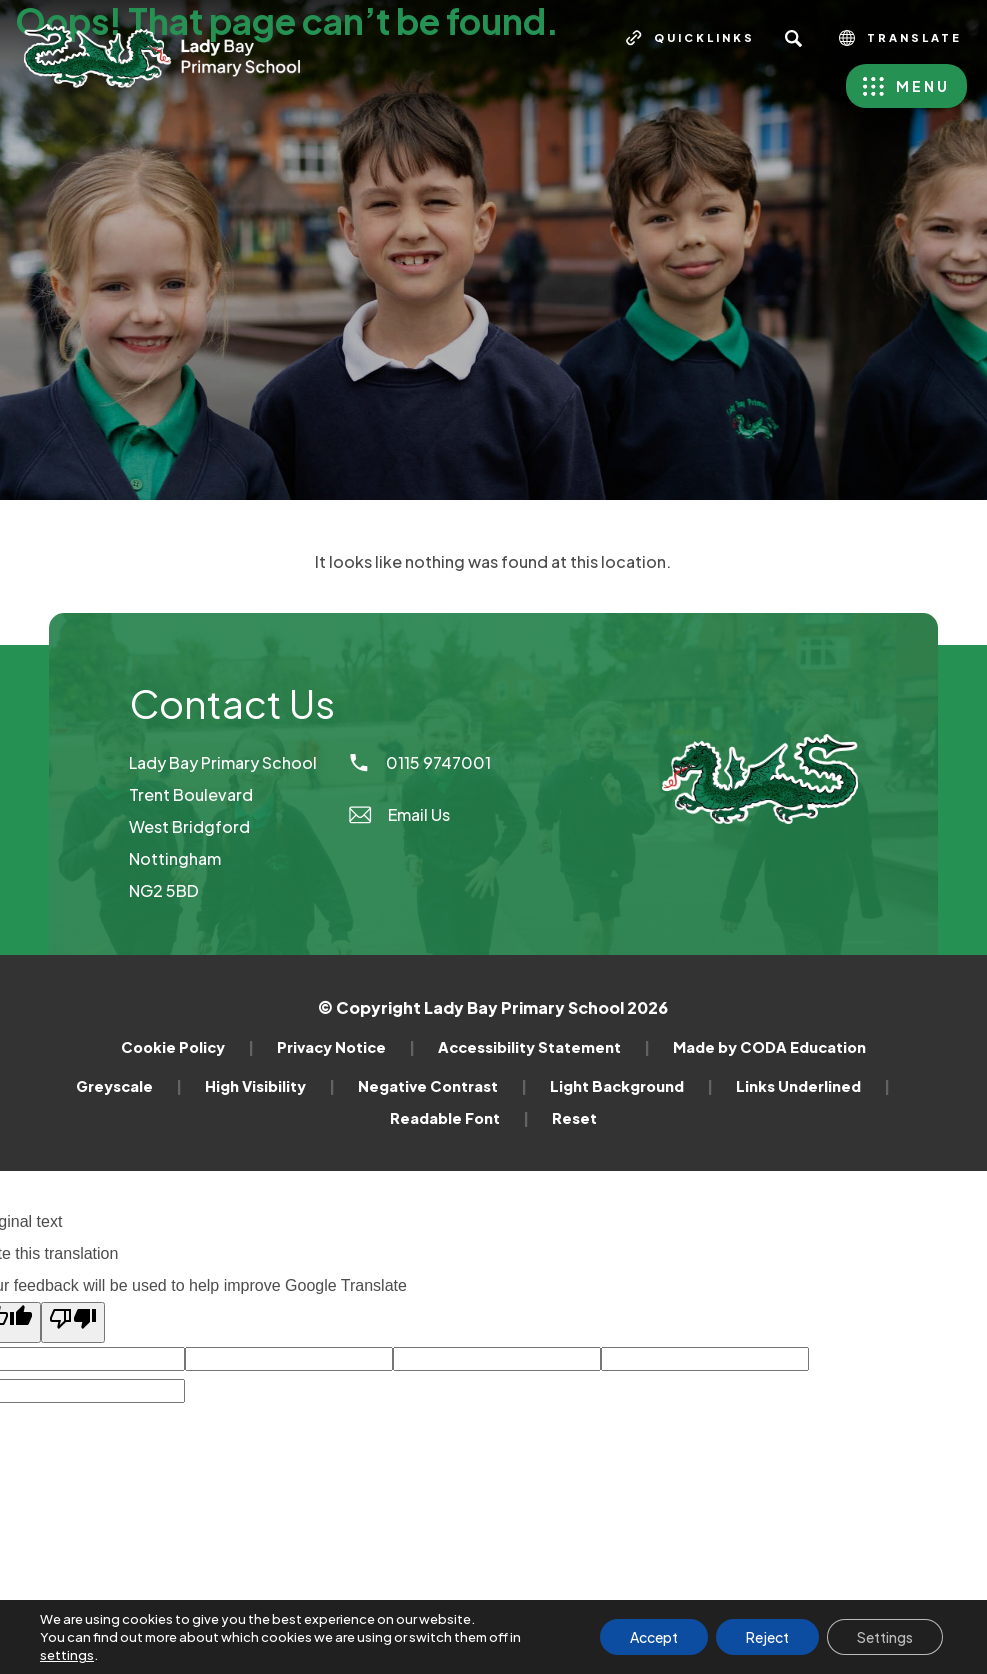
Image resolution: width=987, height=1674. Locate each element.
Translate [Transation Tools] (900, 38)
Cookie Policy (187, 1047)
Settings (885, 1637)
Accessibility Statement (544, 1047)
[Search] (793, 38)
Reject (767, 1637)
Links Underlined (813, 1086)
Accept (654, 1637)
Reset (574, 1118)
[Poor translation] (73, 1322)
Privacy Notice (346, 1047)
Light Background (631, 1086)
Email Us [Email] (398, 814)
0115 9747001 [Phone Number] (419, 762)
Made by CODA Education (769, 1047)
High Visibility (270, 1086)
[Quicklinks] (690, 38)
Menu (923, 86)
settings (67, 1655)
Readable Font (459, 1118)
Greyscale (129, 1086)
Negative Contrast (442, 1086)
